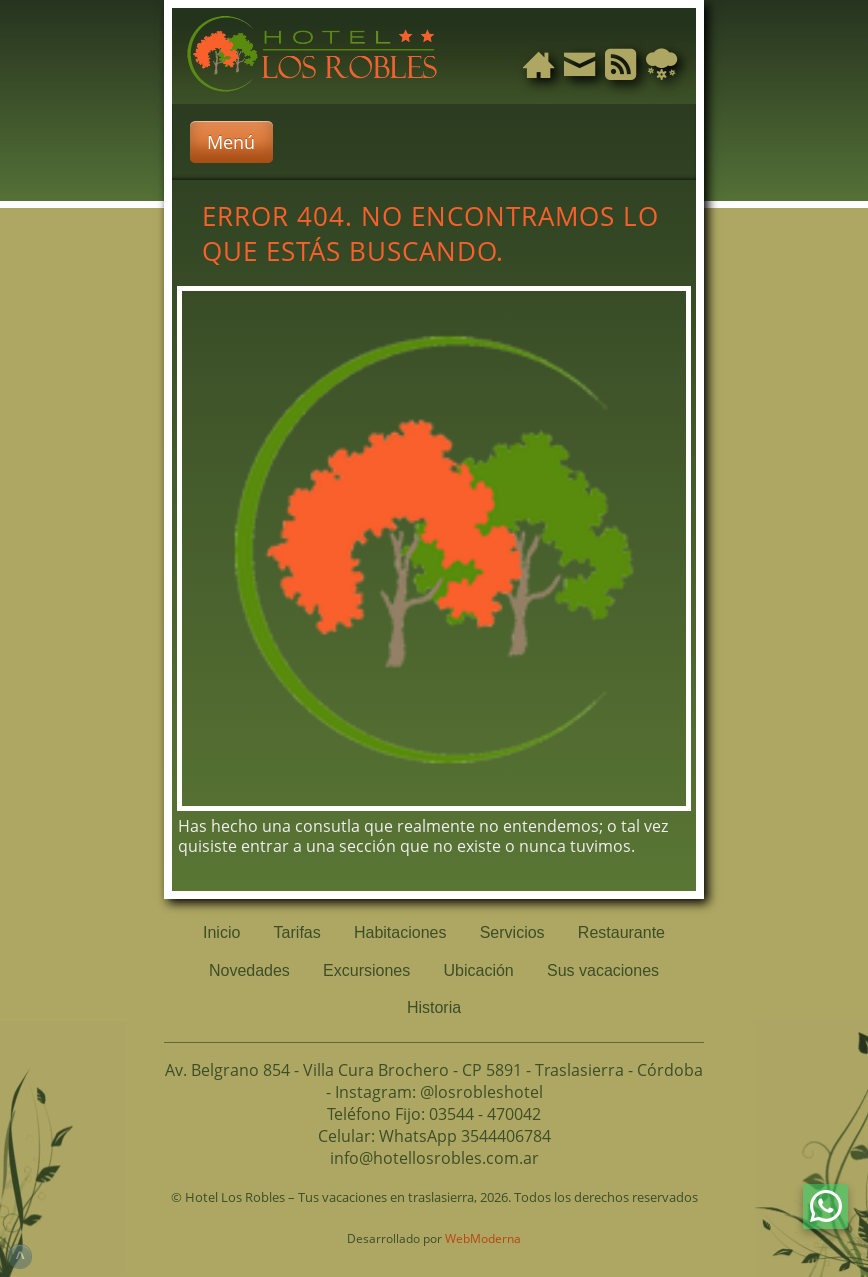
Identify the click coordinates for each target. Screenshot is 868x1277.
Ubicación (479, 970)
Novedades (249, 970)
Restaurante (621, 932)
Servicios (512, 932)
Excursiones (366, 970)
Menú (231, 142)
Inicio (221, 932)
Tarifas (297, 932)
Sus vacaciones (603, 970)
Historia (434, 1007)
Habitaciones (400, 932)
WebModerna (483, 1238)
